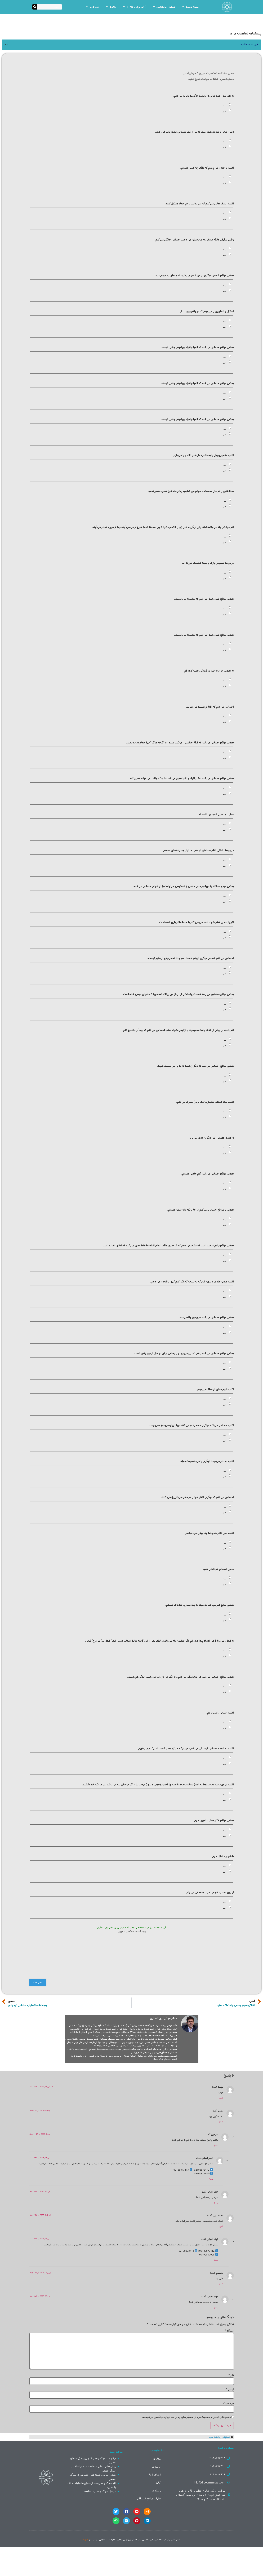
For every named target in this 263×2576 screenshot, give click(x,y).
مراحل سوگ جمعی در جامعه (100, 2491)
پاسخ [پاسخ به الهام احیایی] (211, 2179)
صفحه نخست (190, 7)
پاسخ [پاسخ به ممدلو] (221, 2121)
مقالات (111, 7)
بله (224, 105)
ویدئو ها (156, 2491)
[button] (6, 44)
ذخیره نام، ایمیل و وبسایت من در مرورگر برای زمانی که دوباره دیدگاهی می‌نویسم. (186, 2417)
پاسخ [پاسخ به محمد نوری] (221, 2226)
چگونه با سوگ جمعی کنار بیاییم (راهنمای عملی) (93, 2460)
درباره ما (156, 2467)
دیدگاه (229, 2330)
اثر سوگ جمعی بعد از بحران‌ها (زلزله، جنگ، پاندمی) (91, 2485)
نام (231, 2375)
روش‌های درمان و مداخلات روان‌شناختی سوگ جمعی (94, 2468)
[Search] (34, 7)
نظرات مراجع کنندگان (149, 2498)
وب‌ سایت (228, 2403)
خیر (224, 111)
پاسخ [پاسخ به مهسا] (221, 2098)
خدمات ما (92, 7)
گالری (158, 2483)
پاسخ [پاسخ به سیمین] (216, 2145)
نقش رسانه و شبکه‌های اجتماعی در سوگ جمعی (93, 2477)
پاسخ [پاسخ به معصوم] (221, 2283)
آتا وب (85, 2539)
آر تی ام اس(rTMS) (134, 7)
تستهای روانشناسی (164, 7)
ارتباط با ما (155, 2475)
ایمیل (230, 2389)
